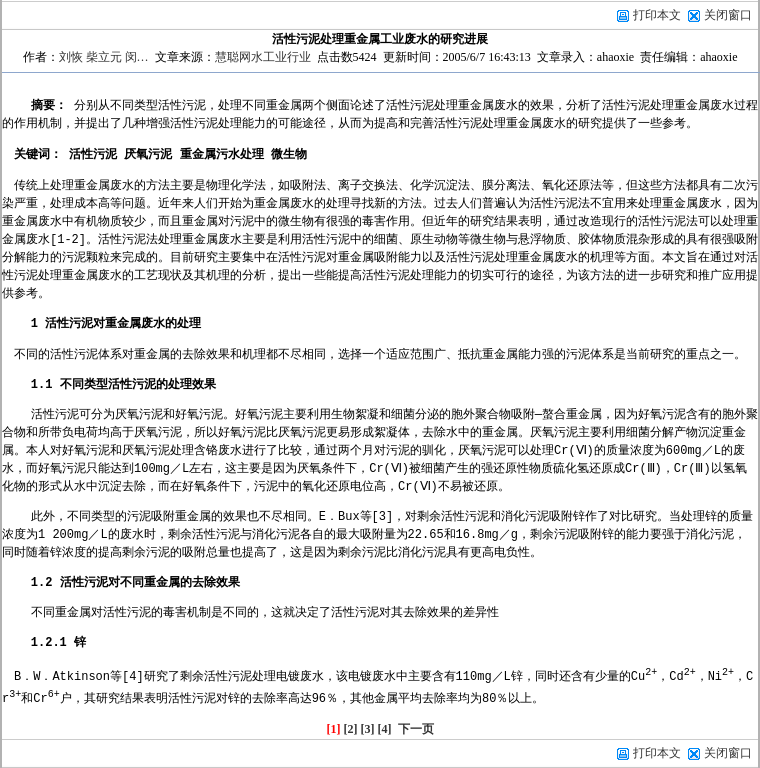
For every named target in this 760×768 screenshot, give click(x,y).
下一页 (416, 729)
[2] (351, 729)
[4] (385, 729)
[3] (368, 729)
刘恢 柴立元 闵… (104, 57)
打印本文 (648, 15)
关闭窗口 (728, 15)
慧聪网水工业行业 (263, 57)
